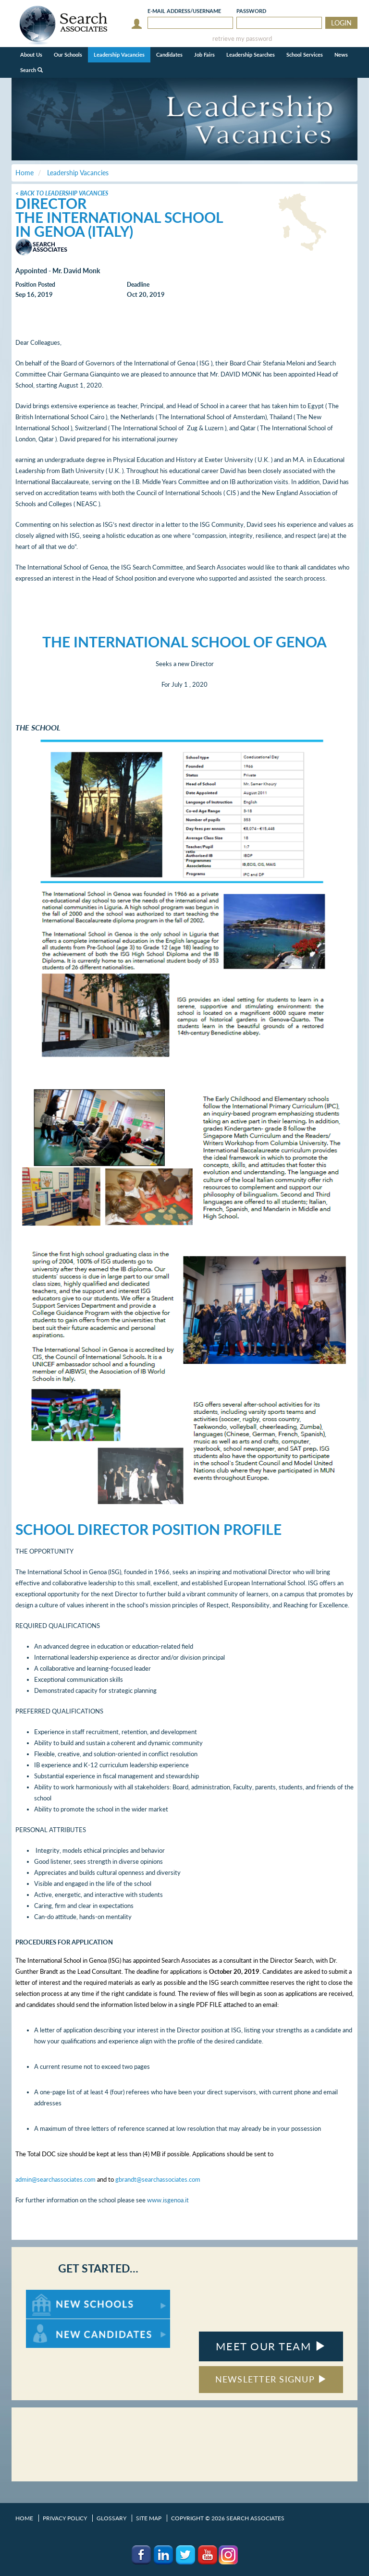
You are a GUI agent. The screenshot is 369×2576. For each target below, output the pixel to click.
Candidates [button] (169, 54)
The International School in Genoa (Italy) (119, 224)
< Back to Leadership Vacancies (61, 193)
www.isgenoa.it (168, 2200)
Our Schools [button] (68, 54)
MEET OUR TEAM (271, 2346)
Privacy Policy (65, 2518)
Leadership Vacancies (119, 54)
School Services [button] (304, 54)
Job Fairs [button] (204, 54)
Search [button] (31, 70)
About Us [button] (31, 54)
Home (24, 2518)
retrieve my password (242, 38)
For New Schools (51, 2294)
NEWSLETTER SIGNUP (271, 2379)
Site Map (148, 2518)
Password (251, 11)
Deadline (138, 284)
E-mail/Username (184, 11)
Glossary (111, 2518)
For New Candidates (56, 2324)
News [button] (341, 54)
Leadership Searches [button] (250, 54)
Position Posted (35, 284)
